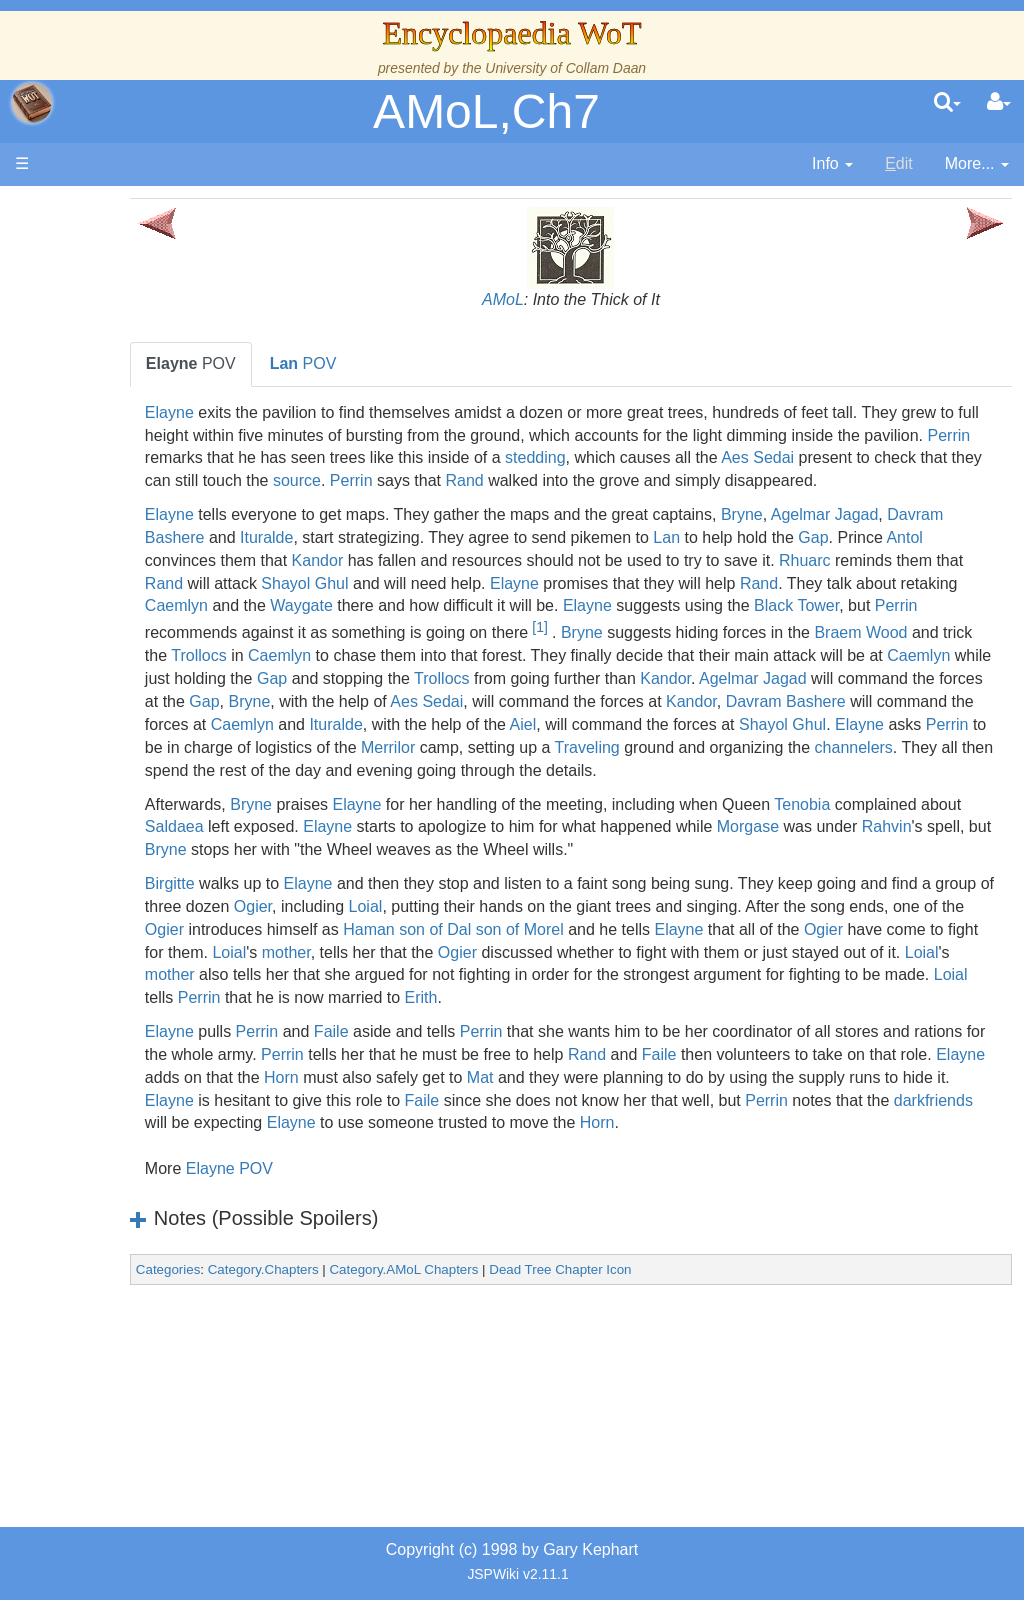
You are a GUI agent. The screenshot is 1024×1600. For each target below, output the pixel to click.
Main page (92, 208)
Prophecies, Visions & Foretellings (137, 996)
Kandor (550, 583)
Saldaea (409, 895)
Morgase (280, 918)
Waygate (689, 628)
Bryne (846, 537)
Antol (355, 583)
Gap (264, 583)
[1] (296, 673)
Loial (576, 974)
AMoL (555, 299)
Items (114, 950)
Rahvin (419, 918)
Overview (168, 585)
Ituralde (430, 560)
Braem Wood (617, 678)
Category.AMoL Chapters (507, 1361)
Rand (935, 480)
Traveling (889, 793)
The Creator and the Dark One (141, 356)
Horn (658, 1145)
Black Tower (482, 651)
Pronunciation (144, 1133)
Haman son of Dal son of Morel (742, 997)
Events (119, 539)
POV (295, 363)
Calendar (127, 516)
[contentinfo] (832, 164)
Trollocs (787, 678)
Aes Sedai (386, 480)
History (120, 493)
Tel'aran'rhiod (142, 1041)
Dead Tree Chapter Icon (664, 1361)
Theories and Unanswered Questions (141, 1087)
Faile (435, 1100)
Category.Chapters (367, 1361)
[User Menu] (999, 103)
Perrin (471, 457)
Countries (169, 607)
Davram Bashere (309, 560)
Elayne (273, 412)
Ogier (463, 974)
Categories (272, 1361)
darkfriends (666, 1191)
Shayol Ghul (614, 605)
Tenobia (906, 872)
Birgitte (274, 952)
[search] (947, 103)
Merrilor (690, 793)
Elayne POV (333, 1260)
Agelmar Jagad (929, 537)
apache (32, 103)
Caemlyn (563, 628)
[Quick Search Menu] (947, 103)
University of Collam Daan (565, 68)
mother (664, 1020)
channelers (424, 815)
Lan (831, 560)
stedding (887, 457)
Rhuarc (292, 605)
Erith (965, 1066)
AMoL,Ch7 (486, 111)
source (767, 480)
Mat (857, 1145)
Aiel (728, 770)
